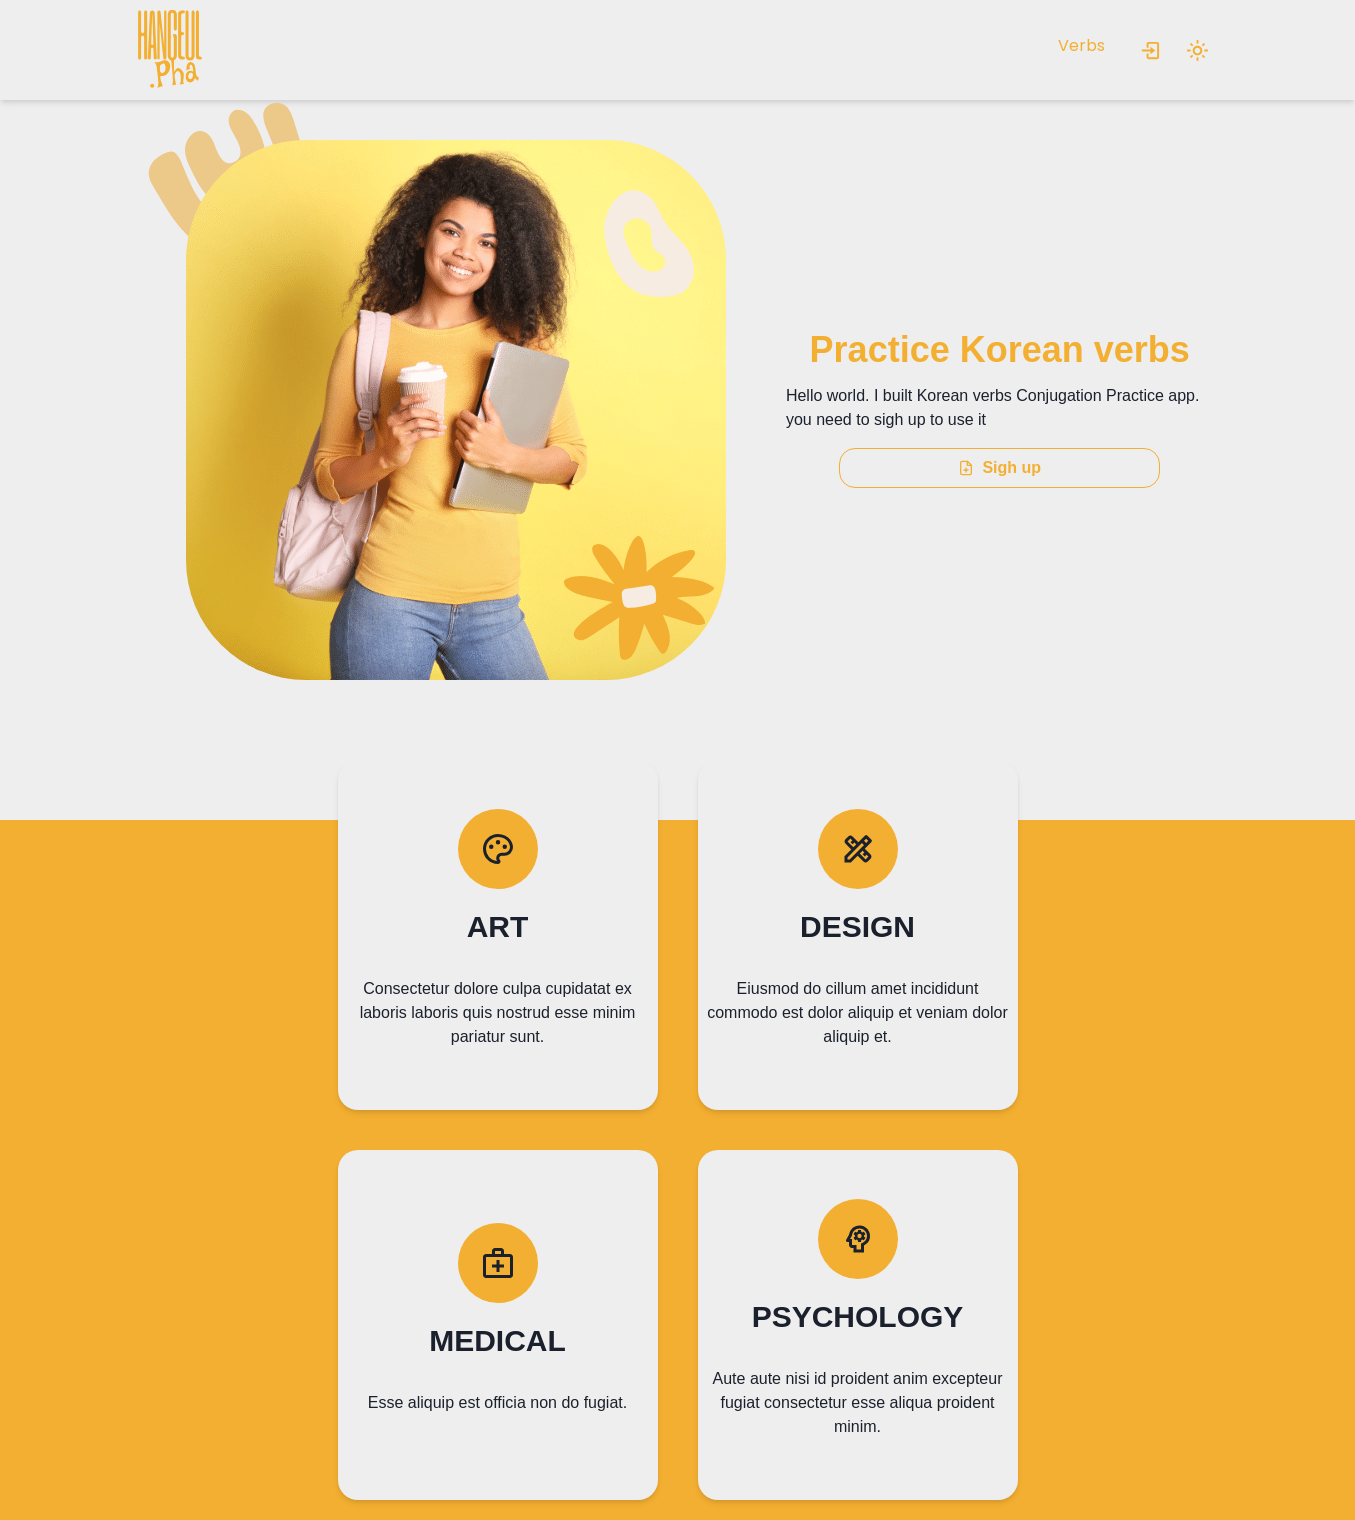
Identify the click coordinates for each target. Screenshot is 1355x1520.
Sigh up (999, 467)
